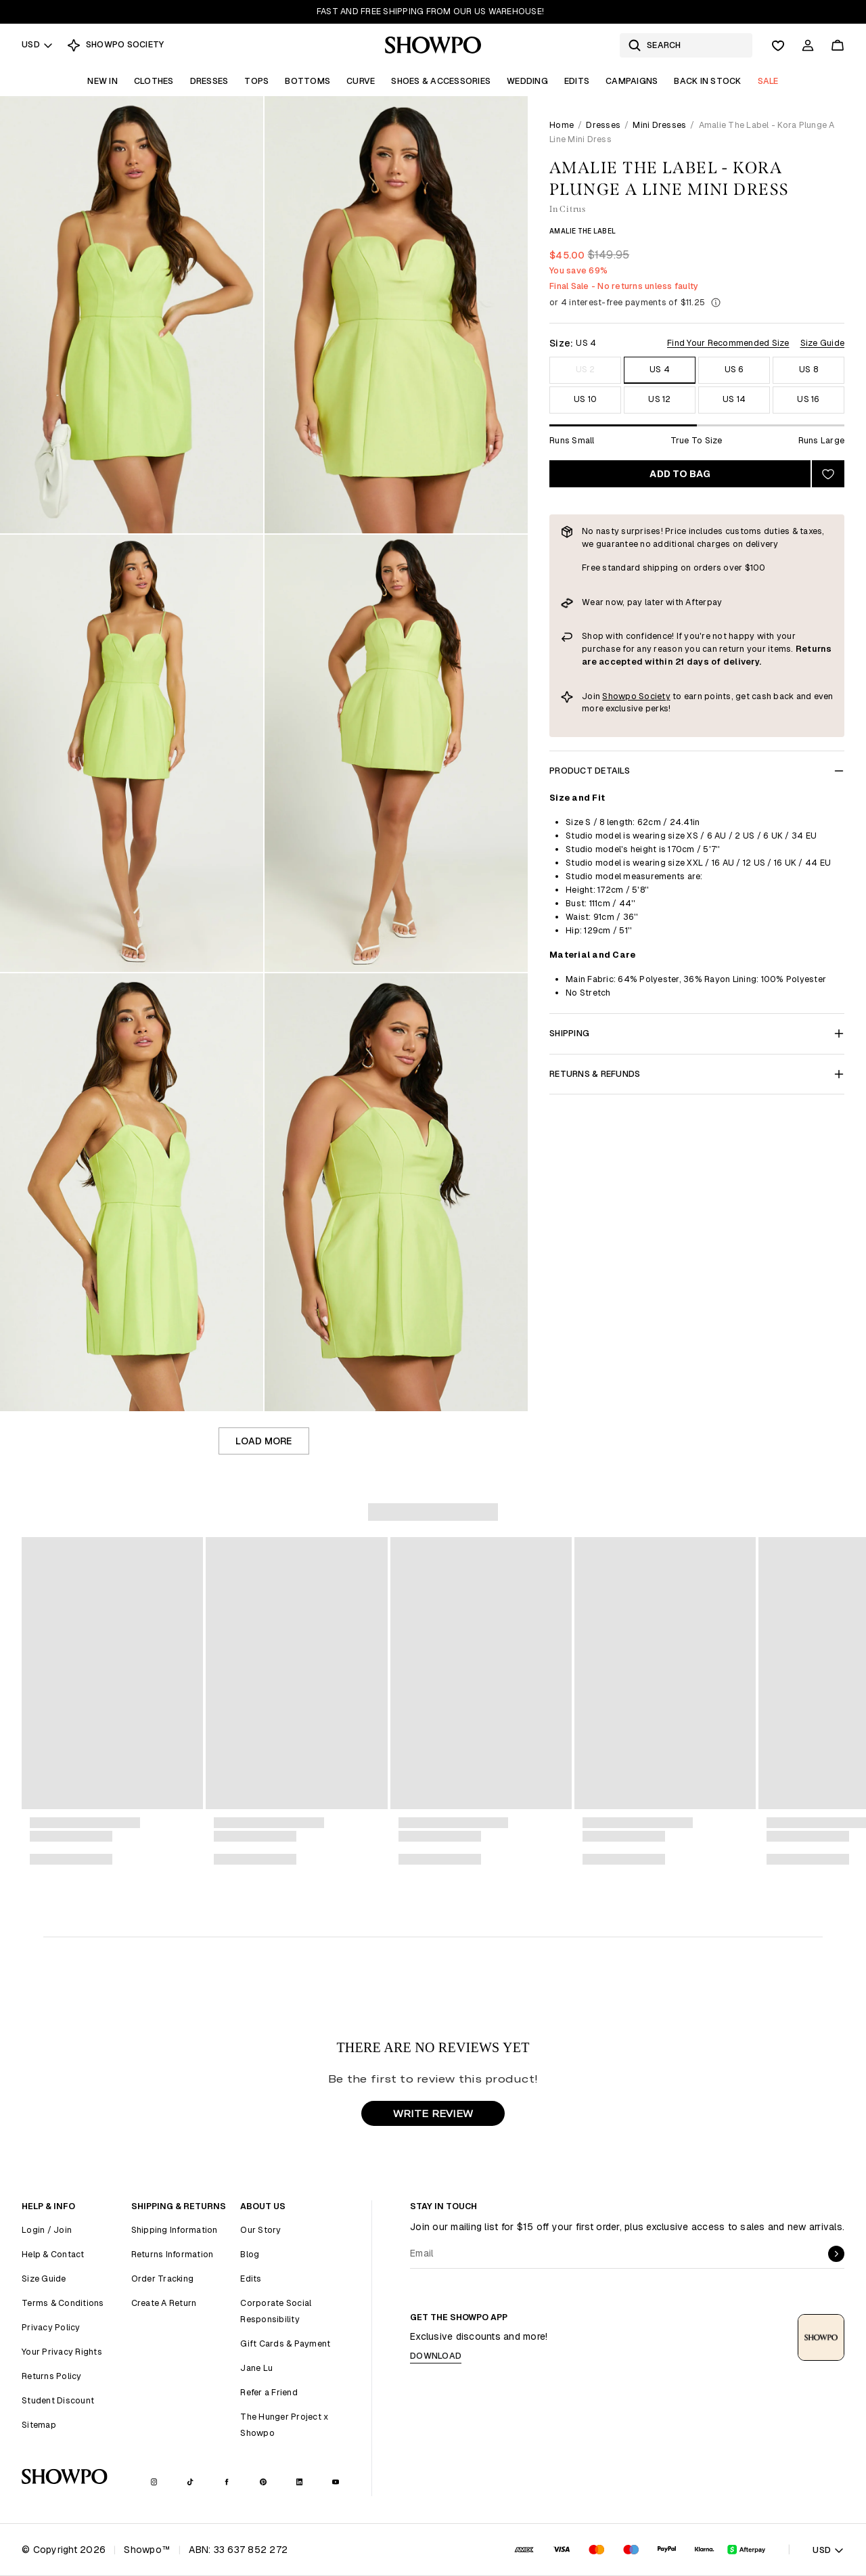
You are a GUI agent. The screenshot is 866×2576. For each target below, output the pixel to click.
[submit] (836, 2254)
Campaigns (632, 81)
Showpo (620, 696)
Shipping (696, 1033)
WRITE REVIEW (433, 2113)
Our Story (260, 2230)
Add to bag (680, 474)
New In (102, 81)
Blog (249, 2254)
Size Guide (822, 343)
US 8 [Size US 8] (808, 369)
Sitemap (39, 2424)
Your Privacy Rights (62, 2351)
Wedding (527, 81)
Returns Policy (52, 2376)
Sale (768, 81)
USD (37, 44)
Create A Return (164, 2303)
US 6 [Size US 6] (734, 369)
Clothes (154, 81)
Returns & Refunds (696, 1074)
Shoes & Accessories (441, 81)
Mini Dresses (659, 125)
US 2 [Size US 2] (585, 369)
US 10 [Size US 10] (585, 399)
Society (654, 696)
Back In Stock (707, 81)
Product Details (696, 770)
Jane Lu (256, 2368)
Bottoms (307, 81)
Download (435, 2355)
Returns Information (172, 2254)
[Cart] (837, 45)
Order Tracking (162, 2278)
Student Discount (58, 2400)
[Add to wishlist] (828, 473)
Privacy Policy (51, 2327)
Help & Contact (53, 2254)
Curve (360, 81)
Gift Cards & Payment (285, 2343)
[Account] (808, 45)
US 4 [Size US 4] (660, 369)
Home (561, 125)
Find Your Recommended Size (728, 343)
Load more (263, 1441)
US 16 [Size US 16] (808, 399)
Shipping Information (174, 2230)
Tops (256, 81)
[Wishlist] (778, 45)
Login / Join (47, 2230)
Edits (576, 81)
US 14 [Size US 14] (734, 399)
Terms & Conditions (63, 2303)
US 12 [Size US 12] (659, 399)
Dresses (209, 81)
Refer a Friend (269, 2392)
